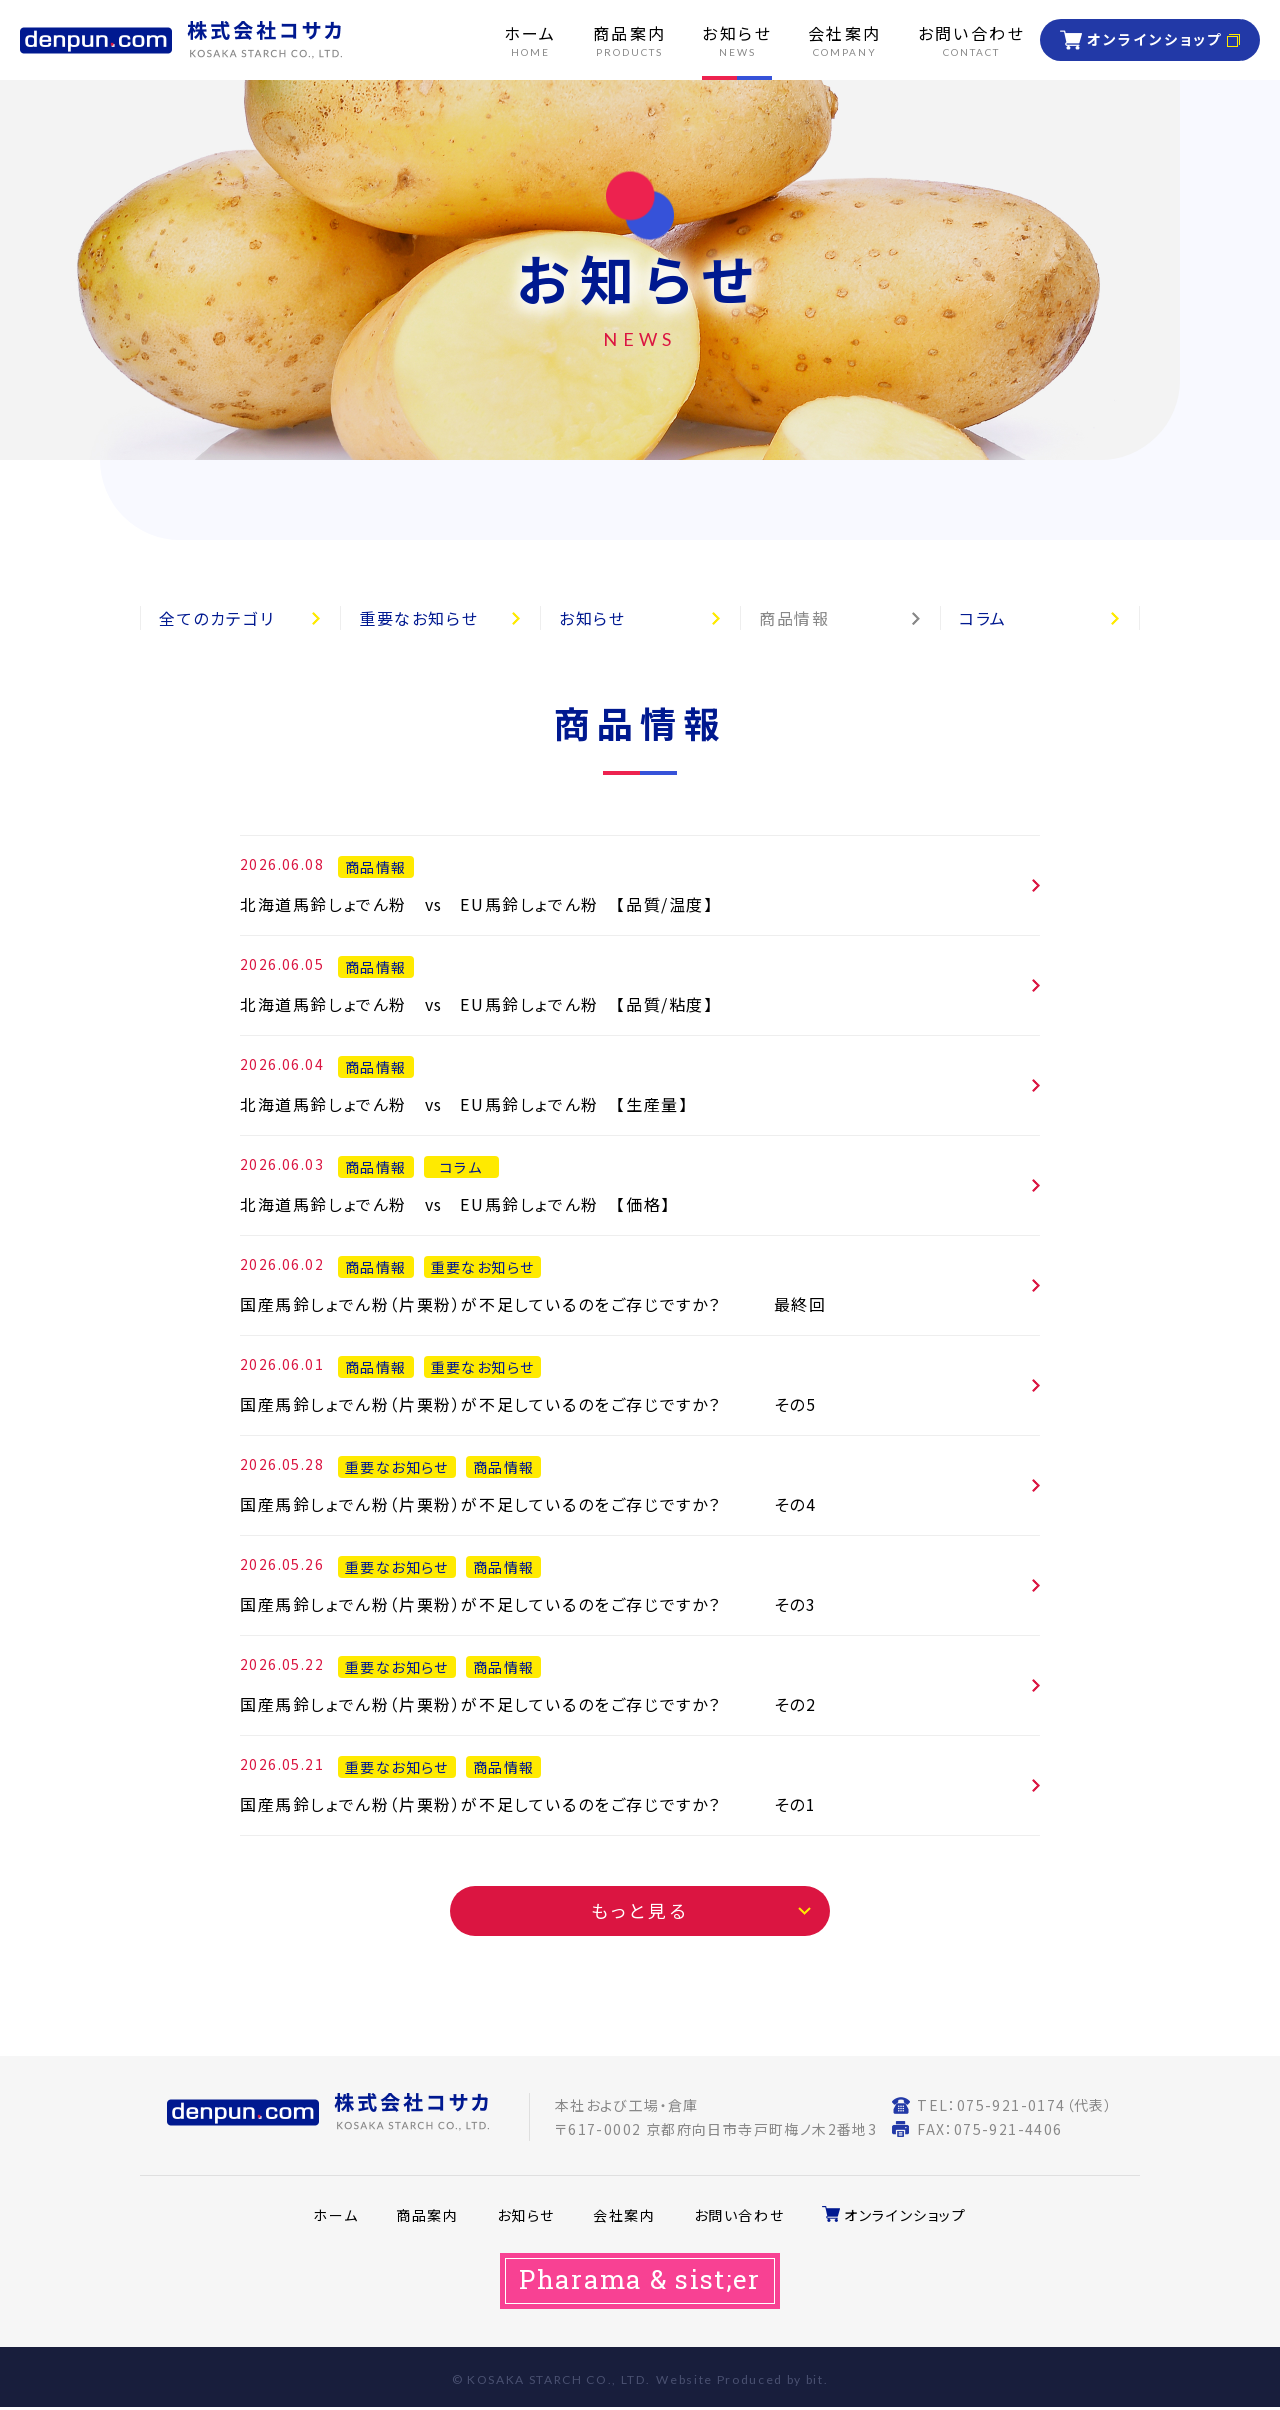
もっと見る (640, 1910)
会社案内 (624, 2215)
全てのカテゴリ (216, 618)
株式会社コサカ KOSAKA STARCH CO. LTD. (181, 40)
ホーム (335, 2215)
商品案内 (427, 2215)
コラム (983, 618)
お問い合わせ (739, 2215)
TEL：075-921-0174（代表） (1015, 2105)
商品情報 (794, 618)
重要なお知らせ (418, 618)
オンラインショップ (1155, 39)
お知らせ (592, 618)
